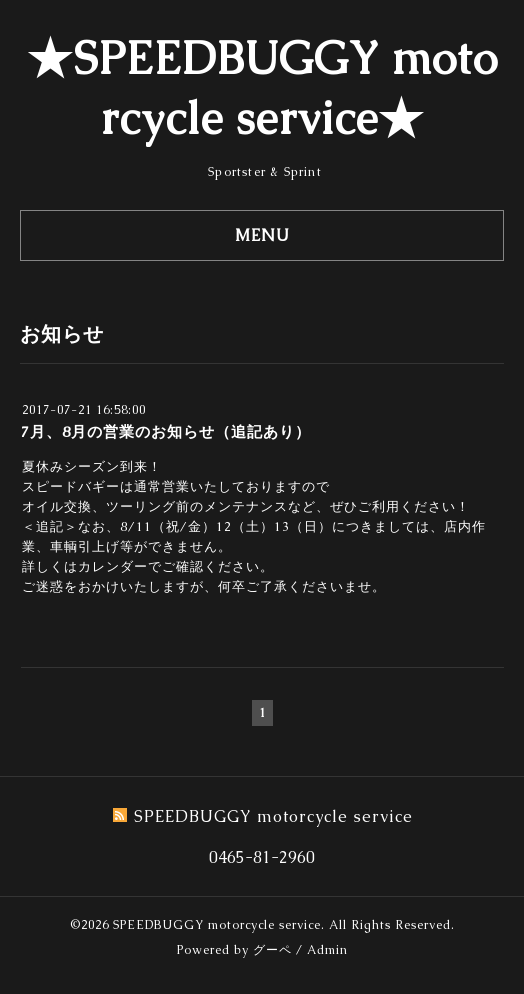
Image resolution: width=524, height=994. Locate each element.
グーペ (272, 950)
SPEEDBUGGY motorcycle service (217, 925)
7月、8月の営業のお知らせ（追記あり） (166, 431)
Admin (327, 950)
